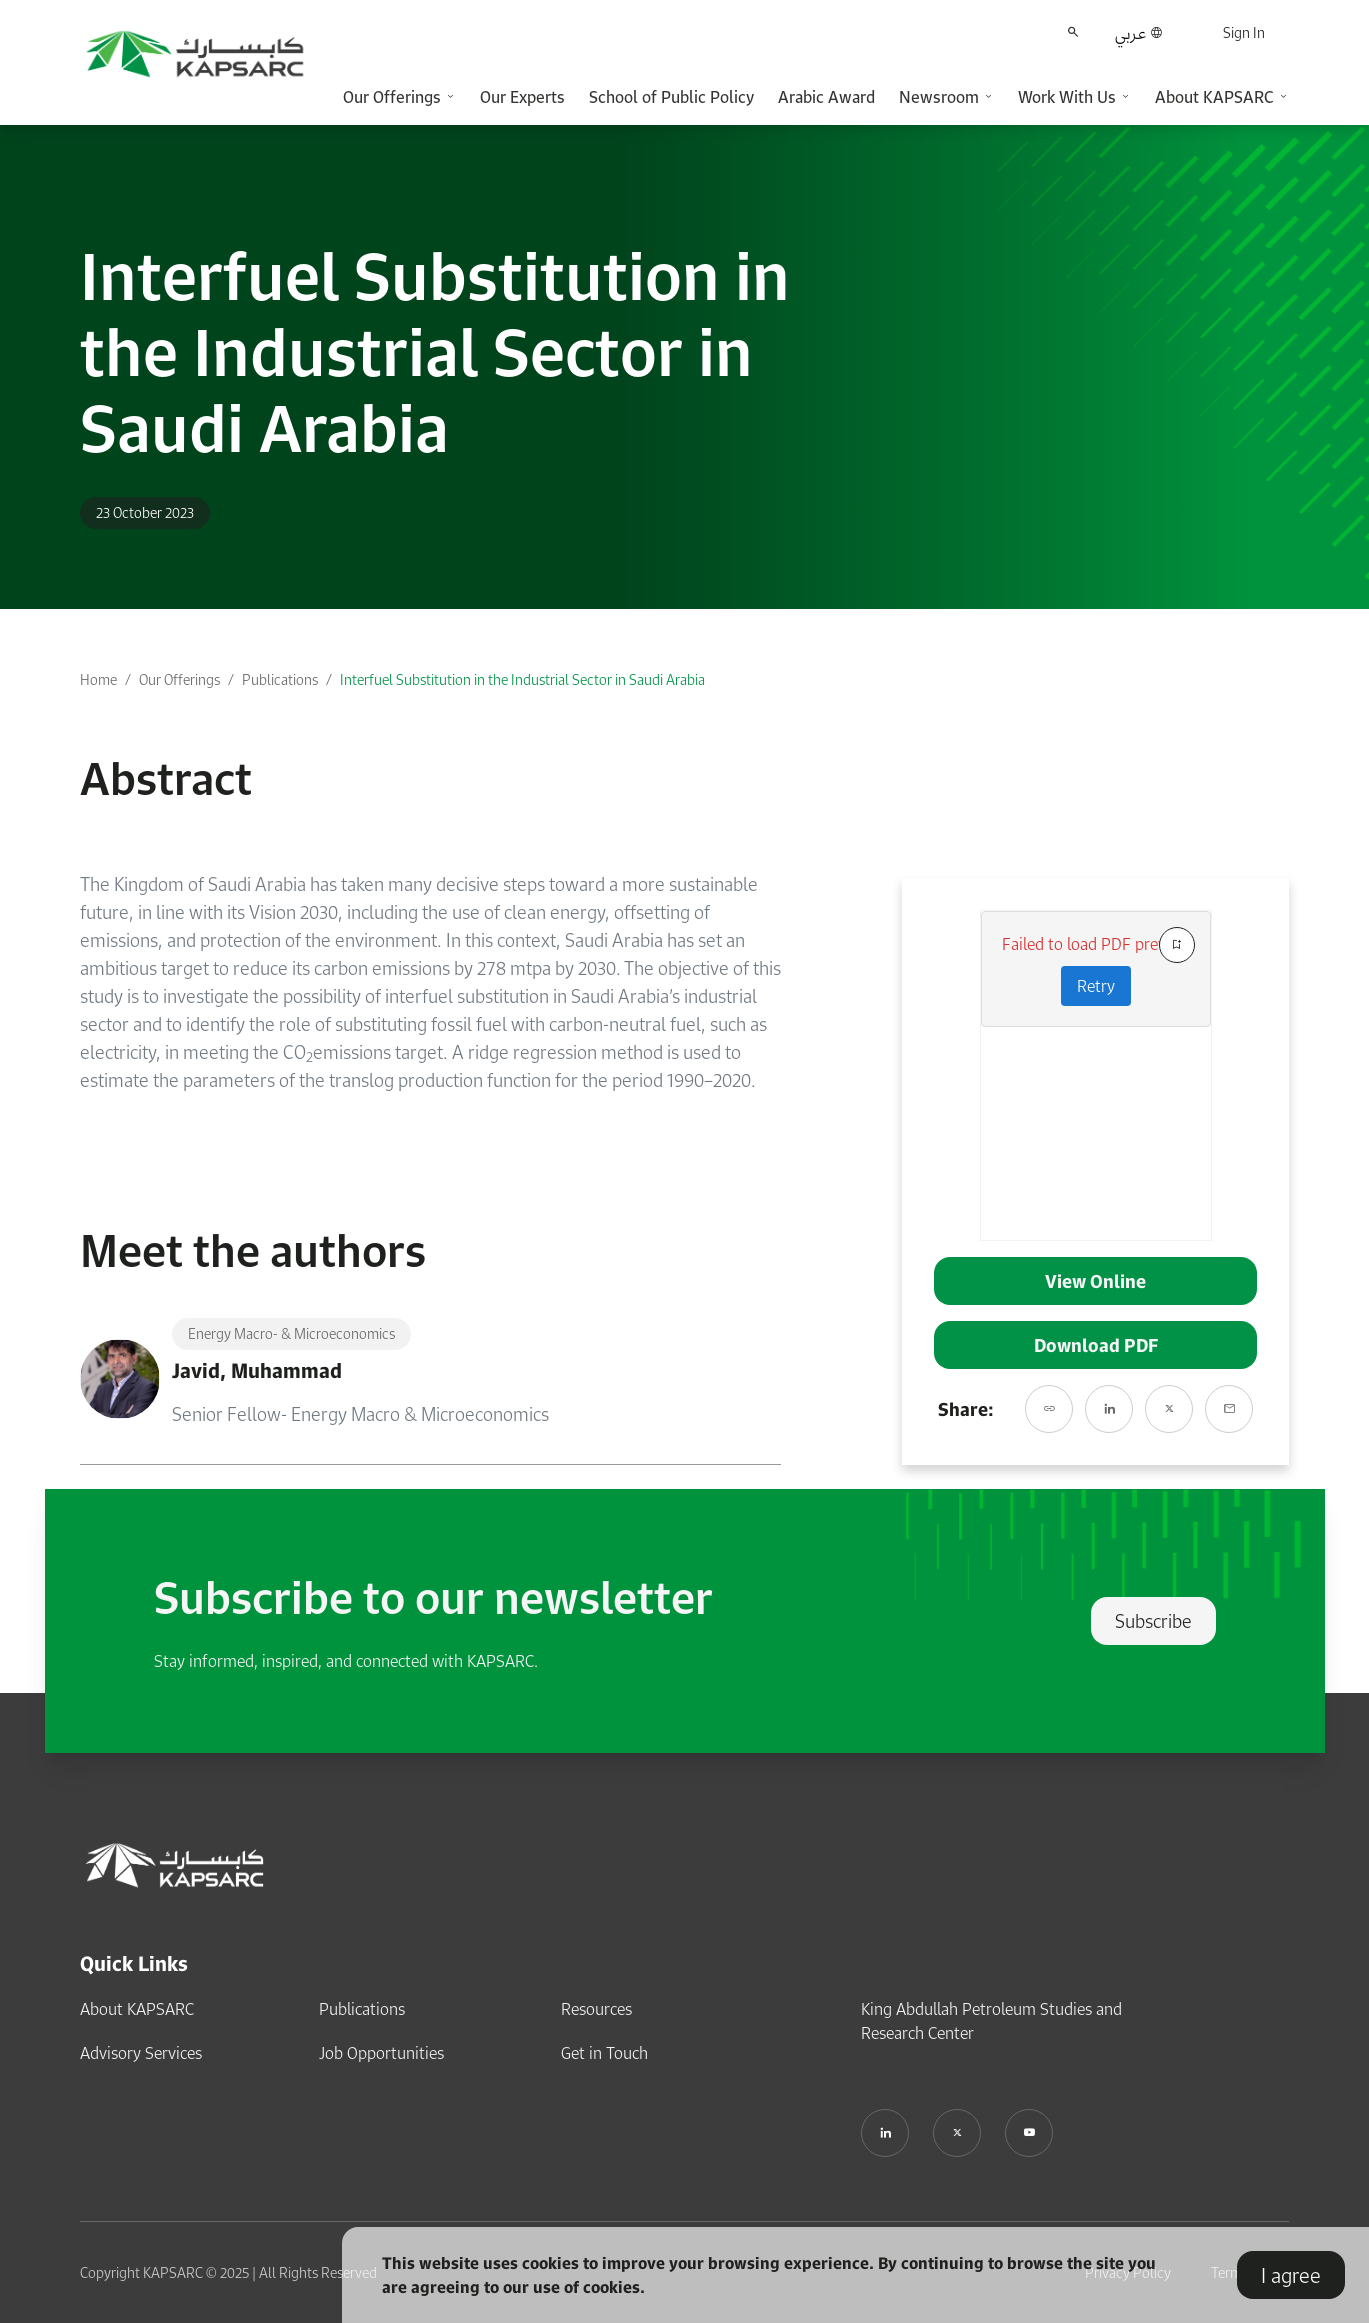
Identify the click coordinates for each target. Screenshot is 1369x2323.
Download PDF (1096, 1345)
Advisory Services (141, 2053)
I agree (1291, 2275)
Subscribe (1153, 1621)
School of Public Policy (671, 97)
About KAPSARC (137, 2009)
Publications (280, 679)
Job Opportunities (381, 2053)
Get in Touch (604, 2053)
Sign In (1244, 32)
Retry (1096, 986)
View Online (1095, 1281)
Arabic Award (826, 97)
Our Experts (522, 97)
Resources (596, 2009)
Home (98, 679)
